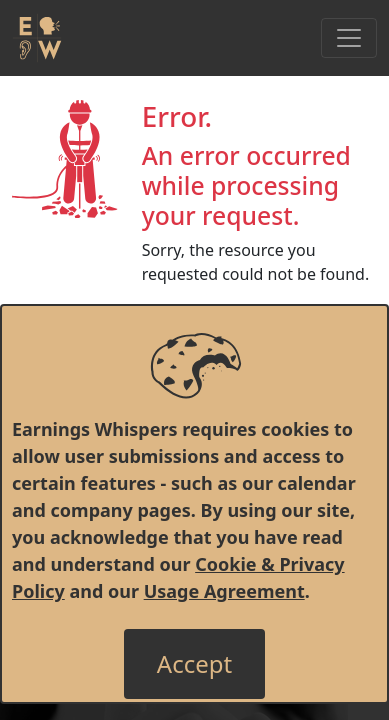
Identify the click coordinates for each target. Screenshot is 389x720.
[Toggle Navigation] (349, 38)
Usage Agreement (224, 591)
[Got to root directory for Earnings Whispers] (37, 38)
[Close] (194, 664)
